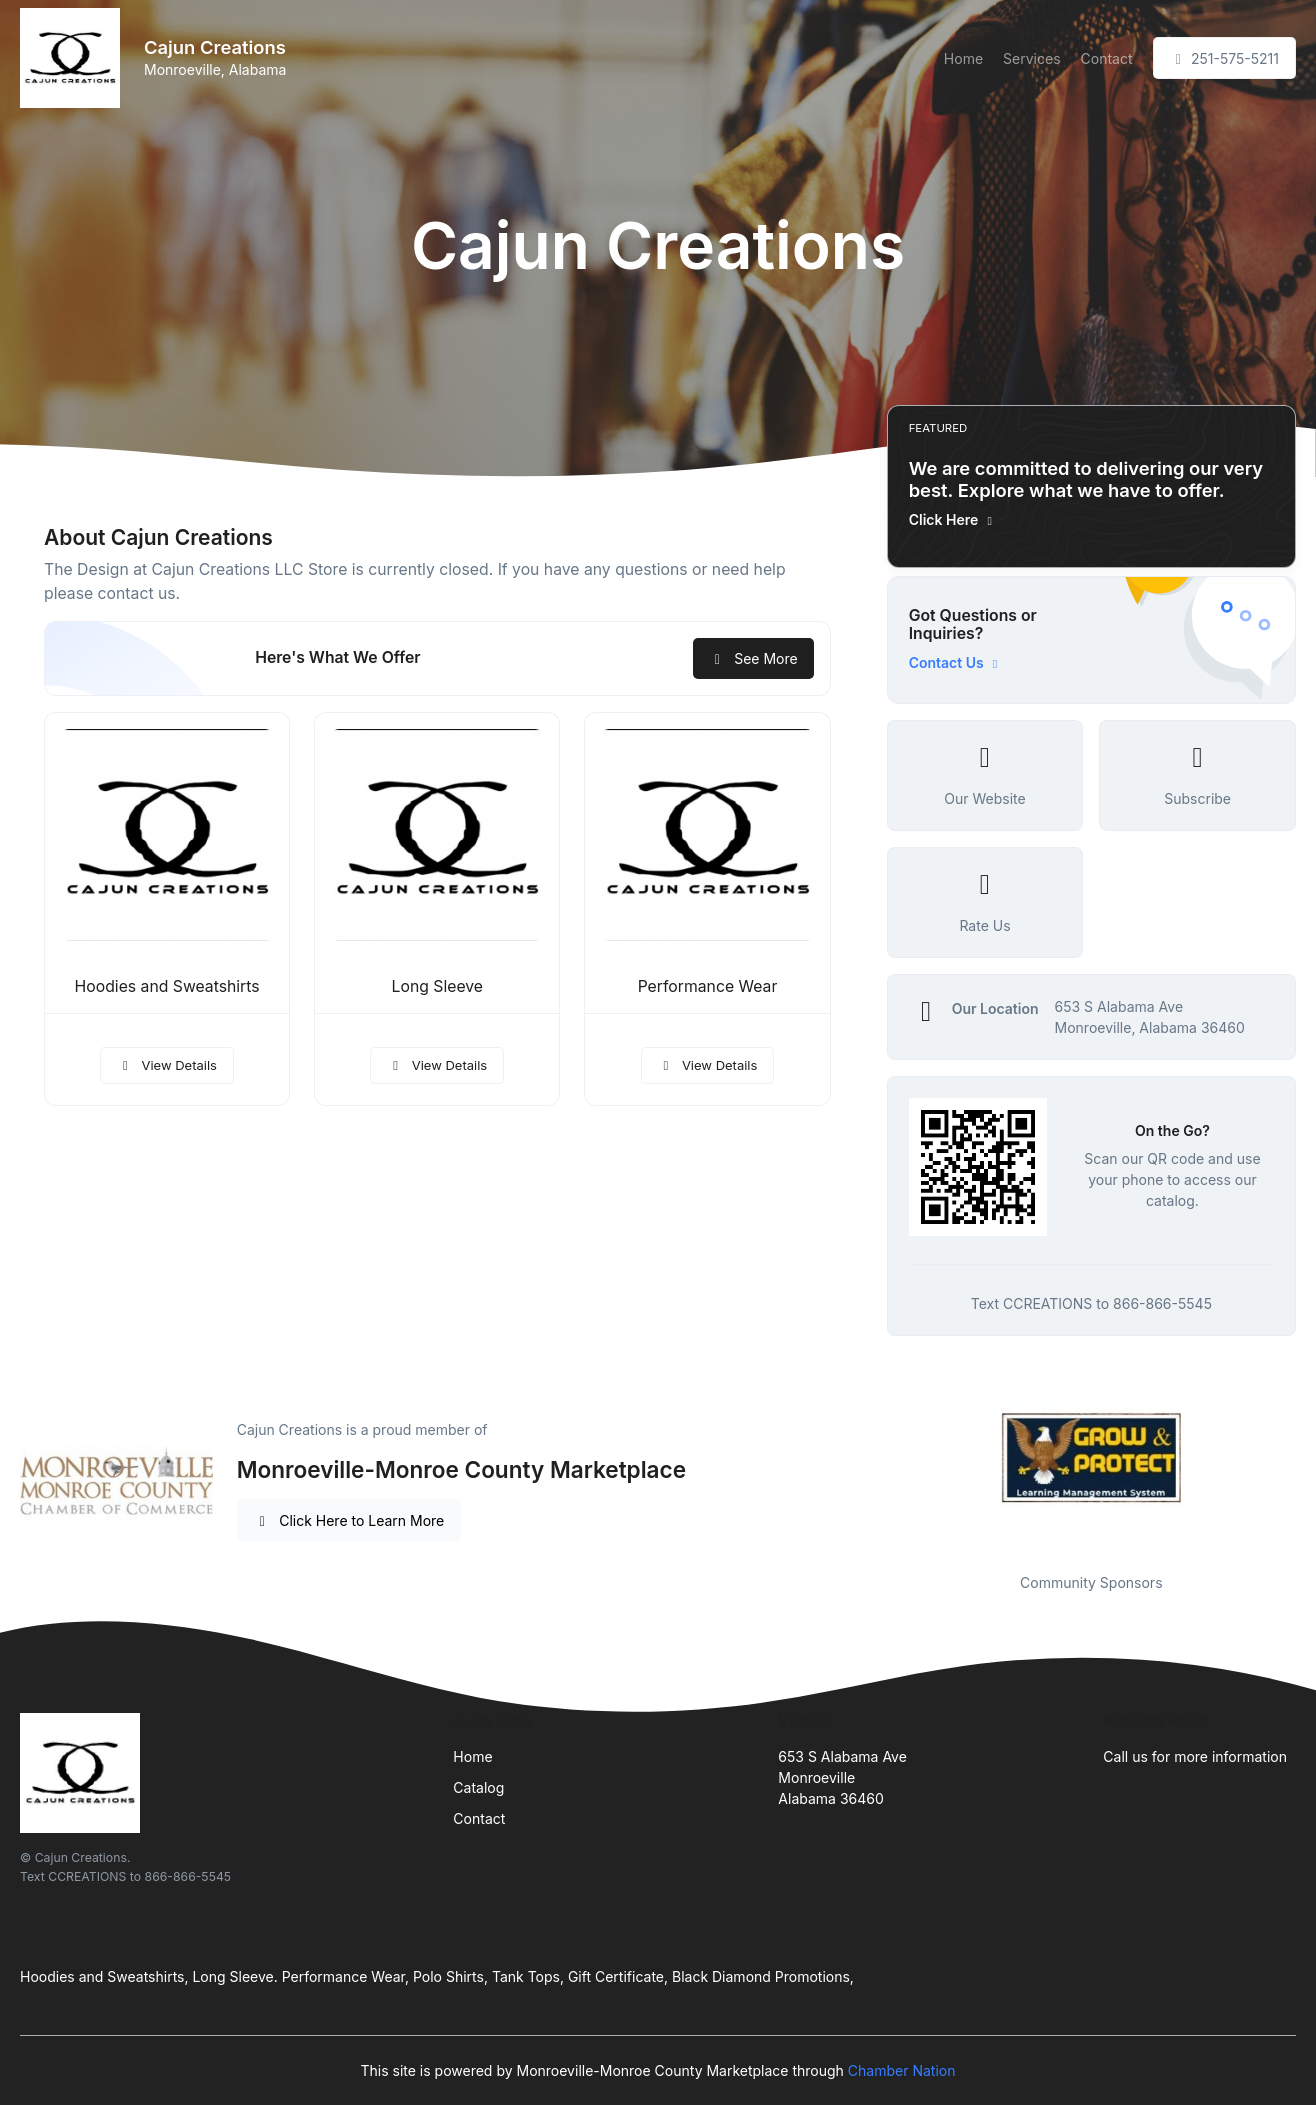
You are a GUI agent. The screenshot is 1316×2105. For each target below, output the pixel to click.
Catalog (478, 1787)
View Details (167, 1065)
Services (1031, 58)
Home (963, 58)
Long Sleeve (437, 986)
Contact (1107, 58)
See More (753, 658)
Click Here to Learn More (349, 1520)
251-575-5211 (1224, 58)
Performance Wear (708, 986)
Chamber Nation (902, 2070)
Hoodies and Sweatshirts (167, 986)
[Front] (74, 58)
